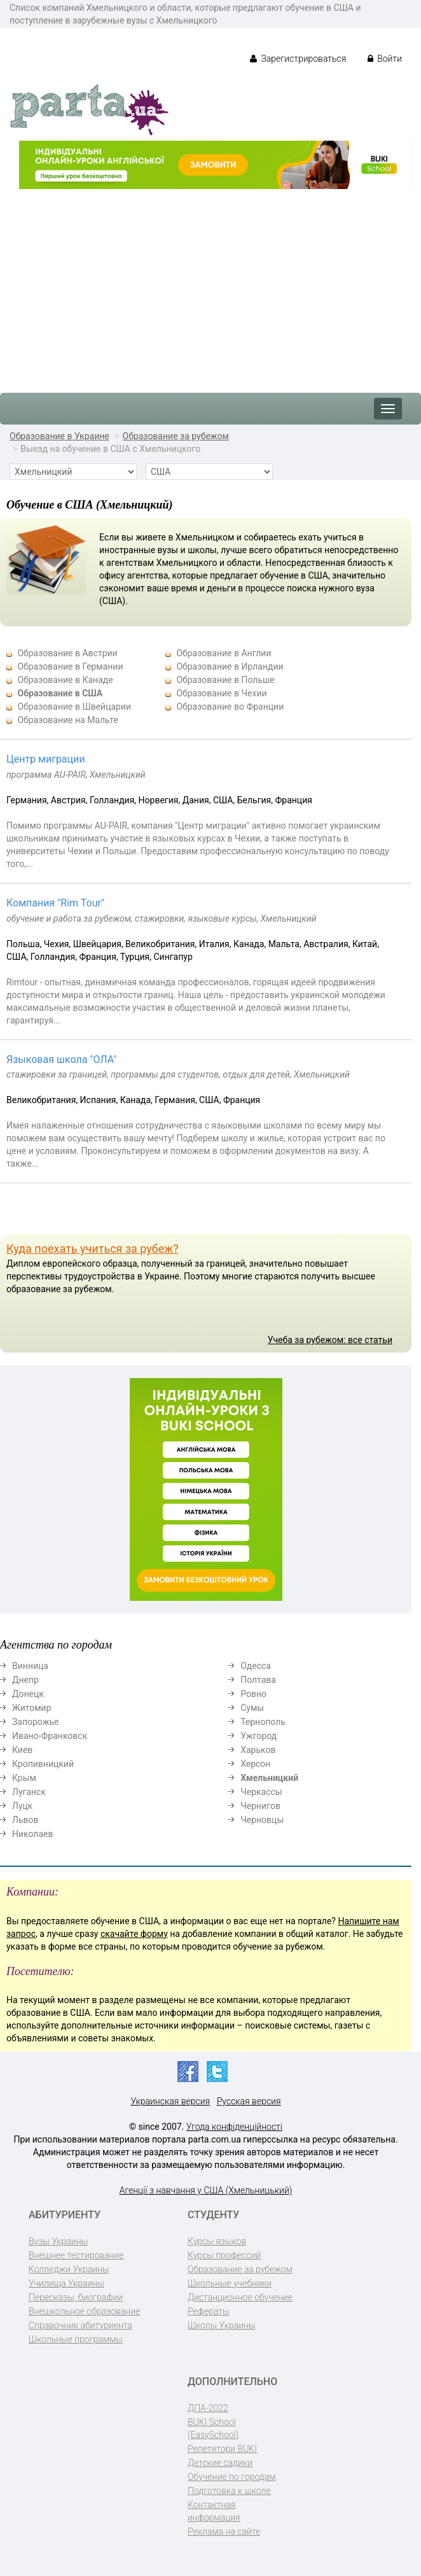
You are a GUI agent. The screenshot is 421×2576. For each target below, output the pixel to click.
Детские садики (220, 2463)
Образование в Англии (223, 653)
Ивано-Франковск (49, 1736)
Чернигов (260, 1806)
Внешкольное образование (84, 2311)
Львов (25, 1820)
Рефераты (208, 2311)
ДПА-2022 (208, 2408)
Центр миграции (45, 759)
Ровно (253, 1694)
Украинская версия (170, 2101)
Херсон (255, 1764)
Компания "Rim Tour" (55, 903)
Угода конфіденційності (234, 2127)
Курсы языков (217, 2241)
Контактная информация (214, 2511)
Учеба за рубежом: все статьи (330, 1340)
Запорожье (35, 1722)
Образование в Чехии (221, 693)
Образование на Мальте (67, 720)
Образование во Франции (230, 706)
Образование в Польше (225, 680)
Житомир (32, 1708)
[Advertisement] (210, 284)
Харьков (257, 1750)
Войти (385, 58)
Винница (30, 1666)
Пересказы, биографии (76, 2297)
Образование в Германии (70, 666)
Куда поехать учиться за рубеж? (92, 1248)
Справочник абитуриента (80, 2325)
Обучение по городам (232, 2477)
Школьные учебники (230, 2283)
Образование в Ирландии (229, 666)
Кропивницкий (43, 1764)
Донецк (28, 1694)
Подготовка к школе (229, 2491)
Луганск (29, 1792)
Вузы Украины (58, 2241)
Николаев (32, 1834)
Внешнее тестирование (76, 2255)
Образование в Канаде (65, 680)
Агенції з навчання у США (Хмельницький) (206, 2190)
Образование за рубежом (176, 436)
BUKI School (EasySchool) (213, 2428)
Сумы (252, 1708)
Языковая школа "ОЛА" (61, 1059)
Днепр (25, 1680)
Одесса (255, 1666)
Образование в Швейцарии (74, 706)
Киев (22, 1750)
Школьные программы (76, 2339)
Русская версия (249, 2101)
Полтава (258, 1680)
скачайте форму (134, 1934)
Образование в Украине (59, 436)
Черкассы (261, 1792)
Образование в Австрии (67, 653)
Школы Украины (221, 2325)
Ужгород (258, 1736)
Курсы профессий (224, 2255)
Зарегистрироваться (298, 58)
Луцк (22, 1806)
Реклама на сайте (224, 2531)
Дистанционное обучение (240, 2297)
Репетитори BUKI (222, 2449)
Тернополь (263, 1722)
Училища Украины (66, 2283)
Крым (24, 1778)
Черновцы (262, 1820)
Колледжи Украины (69, 2269)
